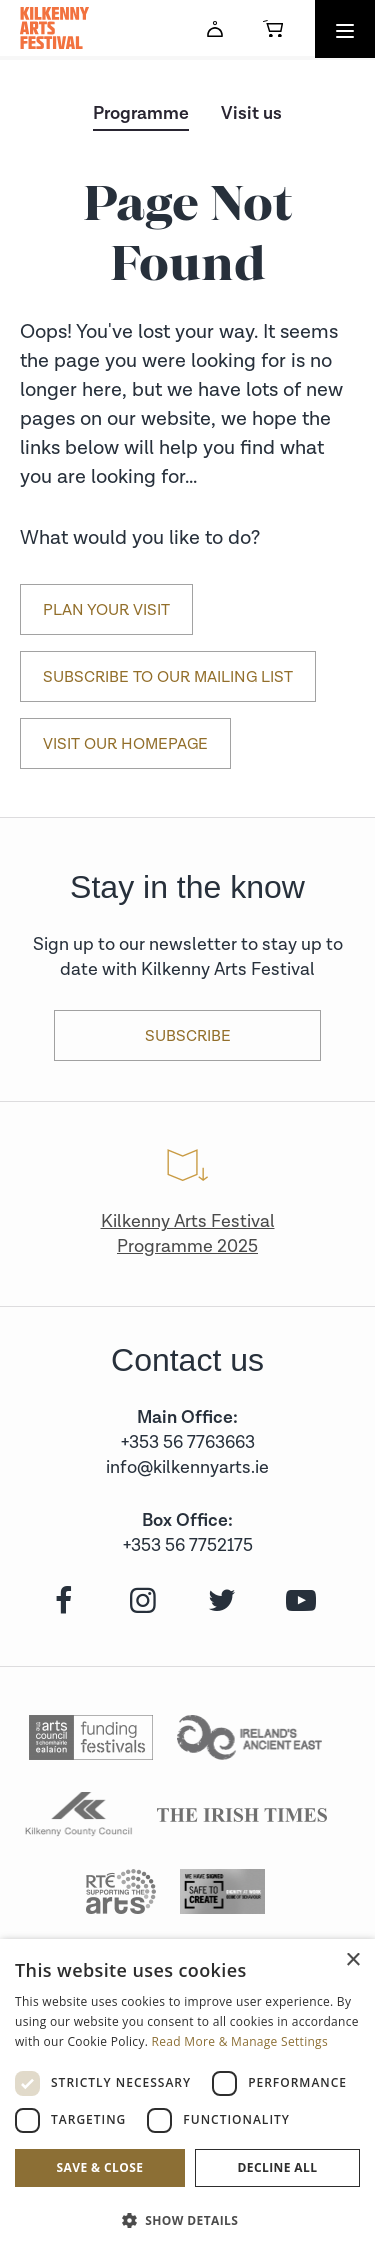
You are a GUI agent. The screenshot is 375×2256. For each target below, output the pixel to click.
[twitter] (219, 1602)
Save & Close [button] (100, 2167)
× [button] (352, 1960)
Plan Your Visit (106, 610)
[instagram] (140, 1602)
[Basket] (273, 28)
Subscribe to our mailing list (168, 677)
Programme (141, 113)
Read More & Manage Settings (240, 2041)
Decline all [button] (278, 2167)
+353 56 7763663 (188, 1442)
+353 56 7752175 (188, 1545)
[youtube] (298, 1602)
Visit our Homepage (125, 744)
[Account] (215, 28)
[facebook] (61, 1602)
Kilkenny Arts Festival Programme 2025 (188, 1234)
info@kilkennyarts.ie (187, 1467)
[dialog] (187, 2097)
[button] (187, 2220)
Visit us (251, 113)
